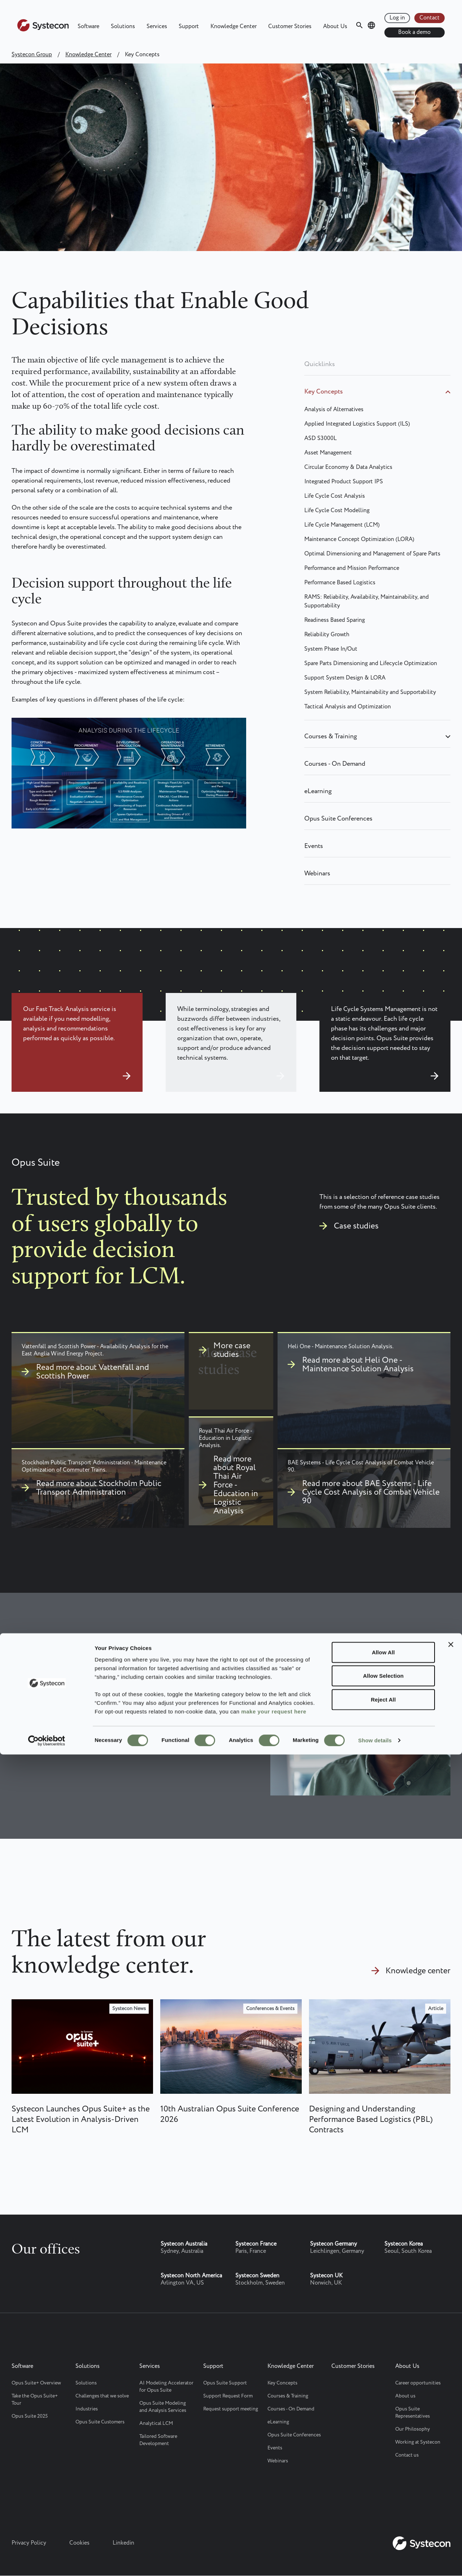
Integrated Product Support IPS (343, 482)
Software (88, 26)
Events (313, 846)
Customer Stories (289, 26)
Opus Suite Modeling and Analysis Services (162, 2407)
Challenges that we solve (102, 2396)
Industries (86, 2409)
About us (405, 2396)
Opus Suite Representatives (412, 2412)
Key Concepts (323, 391)
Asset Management (328, 453)
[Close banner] (450, 2465)
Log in (397, 18)
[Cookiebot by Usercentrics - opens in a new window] (46, 2562)
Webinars (317, 873)
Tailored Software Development (158, 2440)
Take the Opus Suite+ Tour (35, 2399)
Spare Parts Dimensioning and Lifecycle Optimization (370, 663)
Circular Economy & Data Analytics (348, 467)
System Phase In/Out (330, 649)
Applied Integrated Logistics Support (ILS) (357, 424)
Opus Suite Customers (100, 2422)
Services (157, 26)
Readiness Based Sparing (334, 620)
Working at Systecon (417, 2442)
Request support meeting (230, 2409)
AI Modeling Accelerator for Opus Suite (166, 2386)
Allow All (383, 2473)
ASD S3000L (320, 438)
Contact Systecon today (68, 1729)
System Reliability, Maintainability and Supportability (370, 692)
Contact (429, 18)
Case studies (356, 1226)
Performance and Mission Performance (351, 568)
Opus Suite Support (225, 2383)
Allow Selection (383, 2497)
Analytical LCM (156, 2423)
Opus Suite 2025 (30, 2416)
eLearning (318, 791)
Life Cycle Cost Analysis (334, 496)
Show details (375, 2562)
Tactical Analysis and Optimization (347, 707)
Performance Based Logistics (339, 583)
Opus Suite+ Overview (36, 2383)
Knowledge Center (233, 26)
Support (189, 26)
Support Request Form (228, 2396)
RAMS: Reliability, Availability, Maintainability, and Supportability (366, 601)
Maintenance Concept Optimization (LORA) (359, 539)
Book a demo (414, 32)
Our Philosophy (412, 2429)
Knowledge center (417, 1971)
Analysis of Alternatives (333, 409)
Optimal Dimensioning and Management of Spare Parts (372, 554)
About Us (335, 26)
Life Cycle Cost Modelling (337, 510)
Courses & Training (330, 736)
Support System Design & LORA (344, 678)
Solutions (123, 26)
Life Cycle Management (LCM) (342, 525)
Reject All (383, 2521)
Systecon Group (32, 54)
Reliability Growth (326, 634)
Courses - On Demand (334, 764)
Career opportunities (418, 2383)
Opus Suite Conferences (338, 818)
